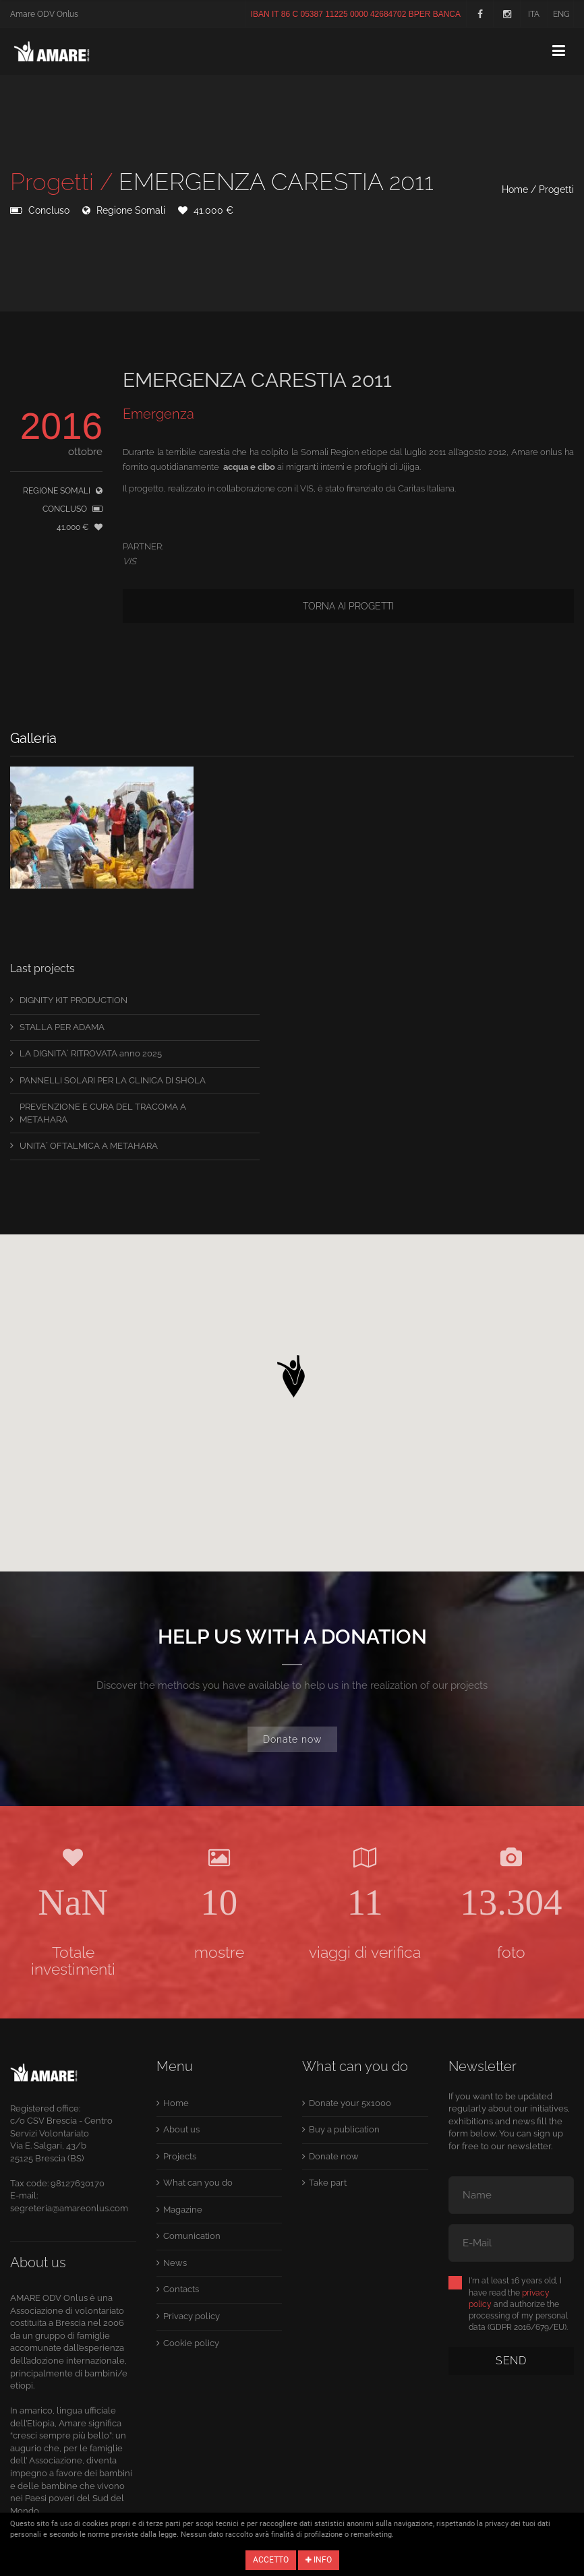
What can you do (198, 2183)
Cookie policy (191, 2343)
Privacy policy (191, 2316)
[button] (292, 1372)
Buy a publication (344, 2129)
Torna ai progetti (348, 606)
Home (515, 189)
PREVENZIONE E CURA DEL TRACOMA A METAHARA (103, 1113)
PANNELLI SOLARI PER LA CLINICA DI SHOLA (113, 1080)
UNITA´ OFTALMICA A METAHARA (89, 1146)
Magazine (182, 2210)
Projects (179, 2156)
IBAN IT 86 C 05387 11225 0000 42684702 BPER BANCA (356, 14)
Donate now (292, 1739)
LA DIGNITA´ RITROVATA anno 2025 (91, 1053)
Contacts (181, 2289)
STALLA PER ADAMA (62, 1027)
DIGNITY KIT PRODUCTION (73, 1000)
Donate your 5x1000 (350, 2103)
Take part (328, 2183)
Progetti (556, 189)
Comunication (192, 2236)
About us (181, 2129)
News (175, 2263)
